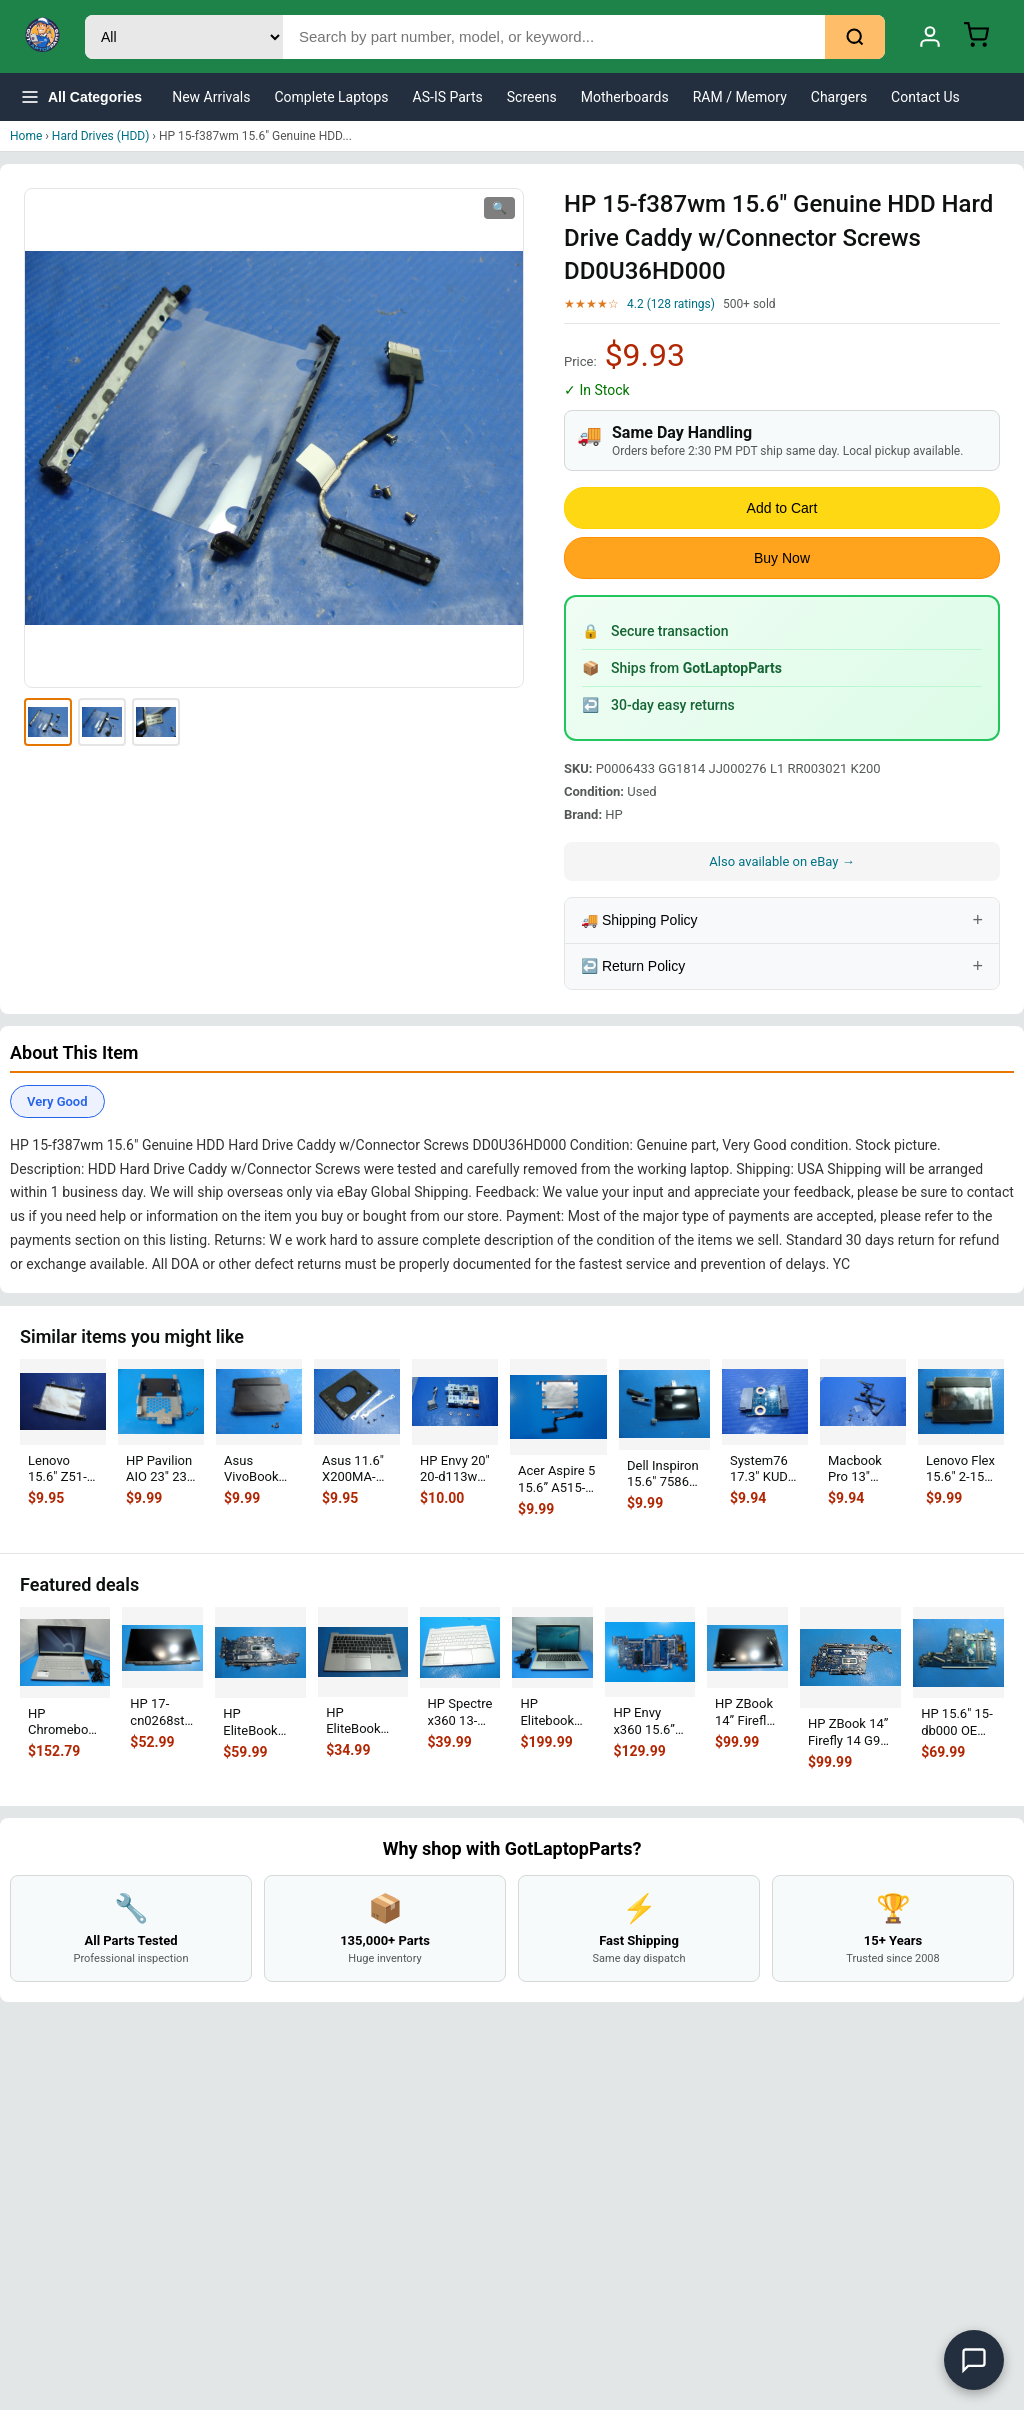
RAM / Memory (740, 97)
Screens (532, 97)
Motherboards (625, 97)
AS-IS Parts (448, 97)
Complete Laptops (332, 97)
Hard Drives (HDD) (101, 136)
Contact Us (925, 97)
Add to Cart (782, 508)
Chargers (839, 97)
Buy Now (782, 558)
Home (26, 136)
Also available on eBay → (781, 861)
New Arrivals (211, 97)
